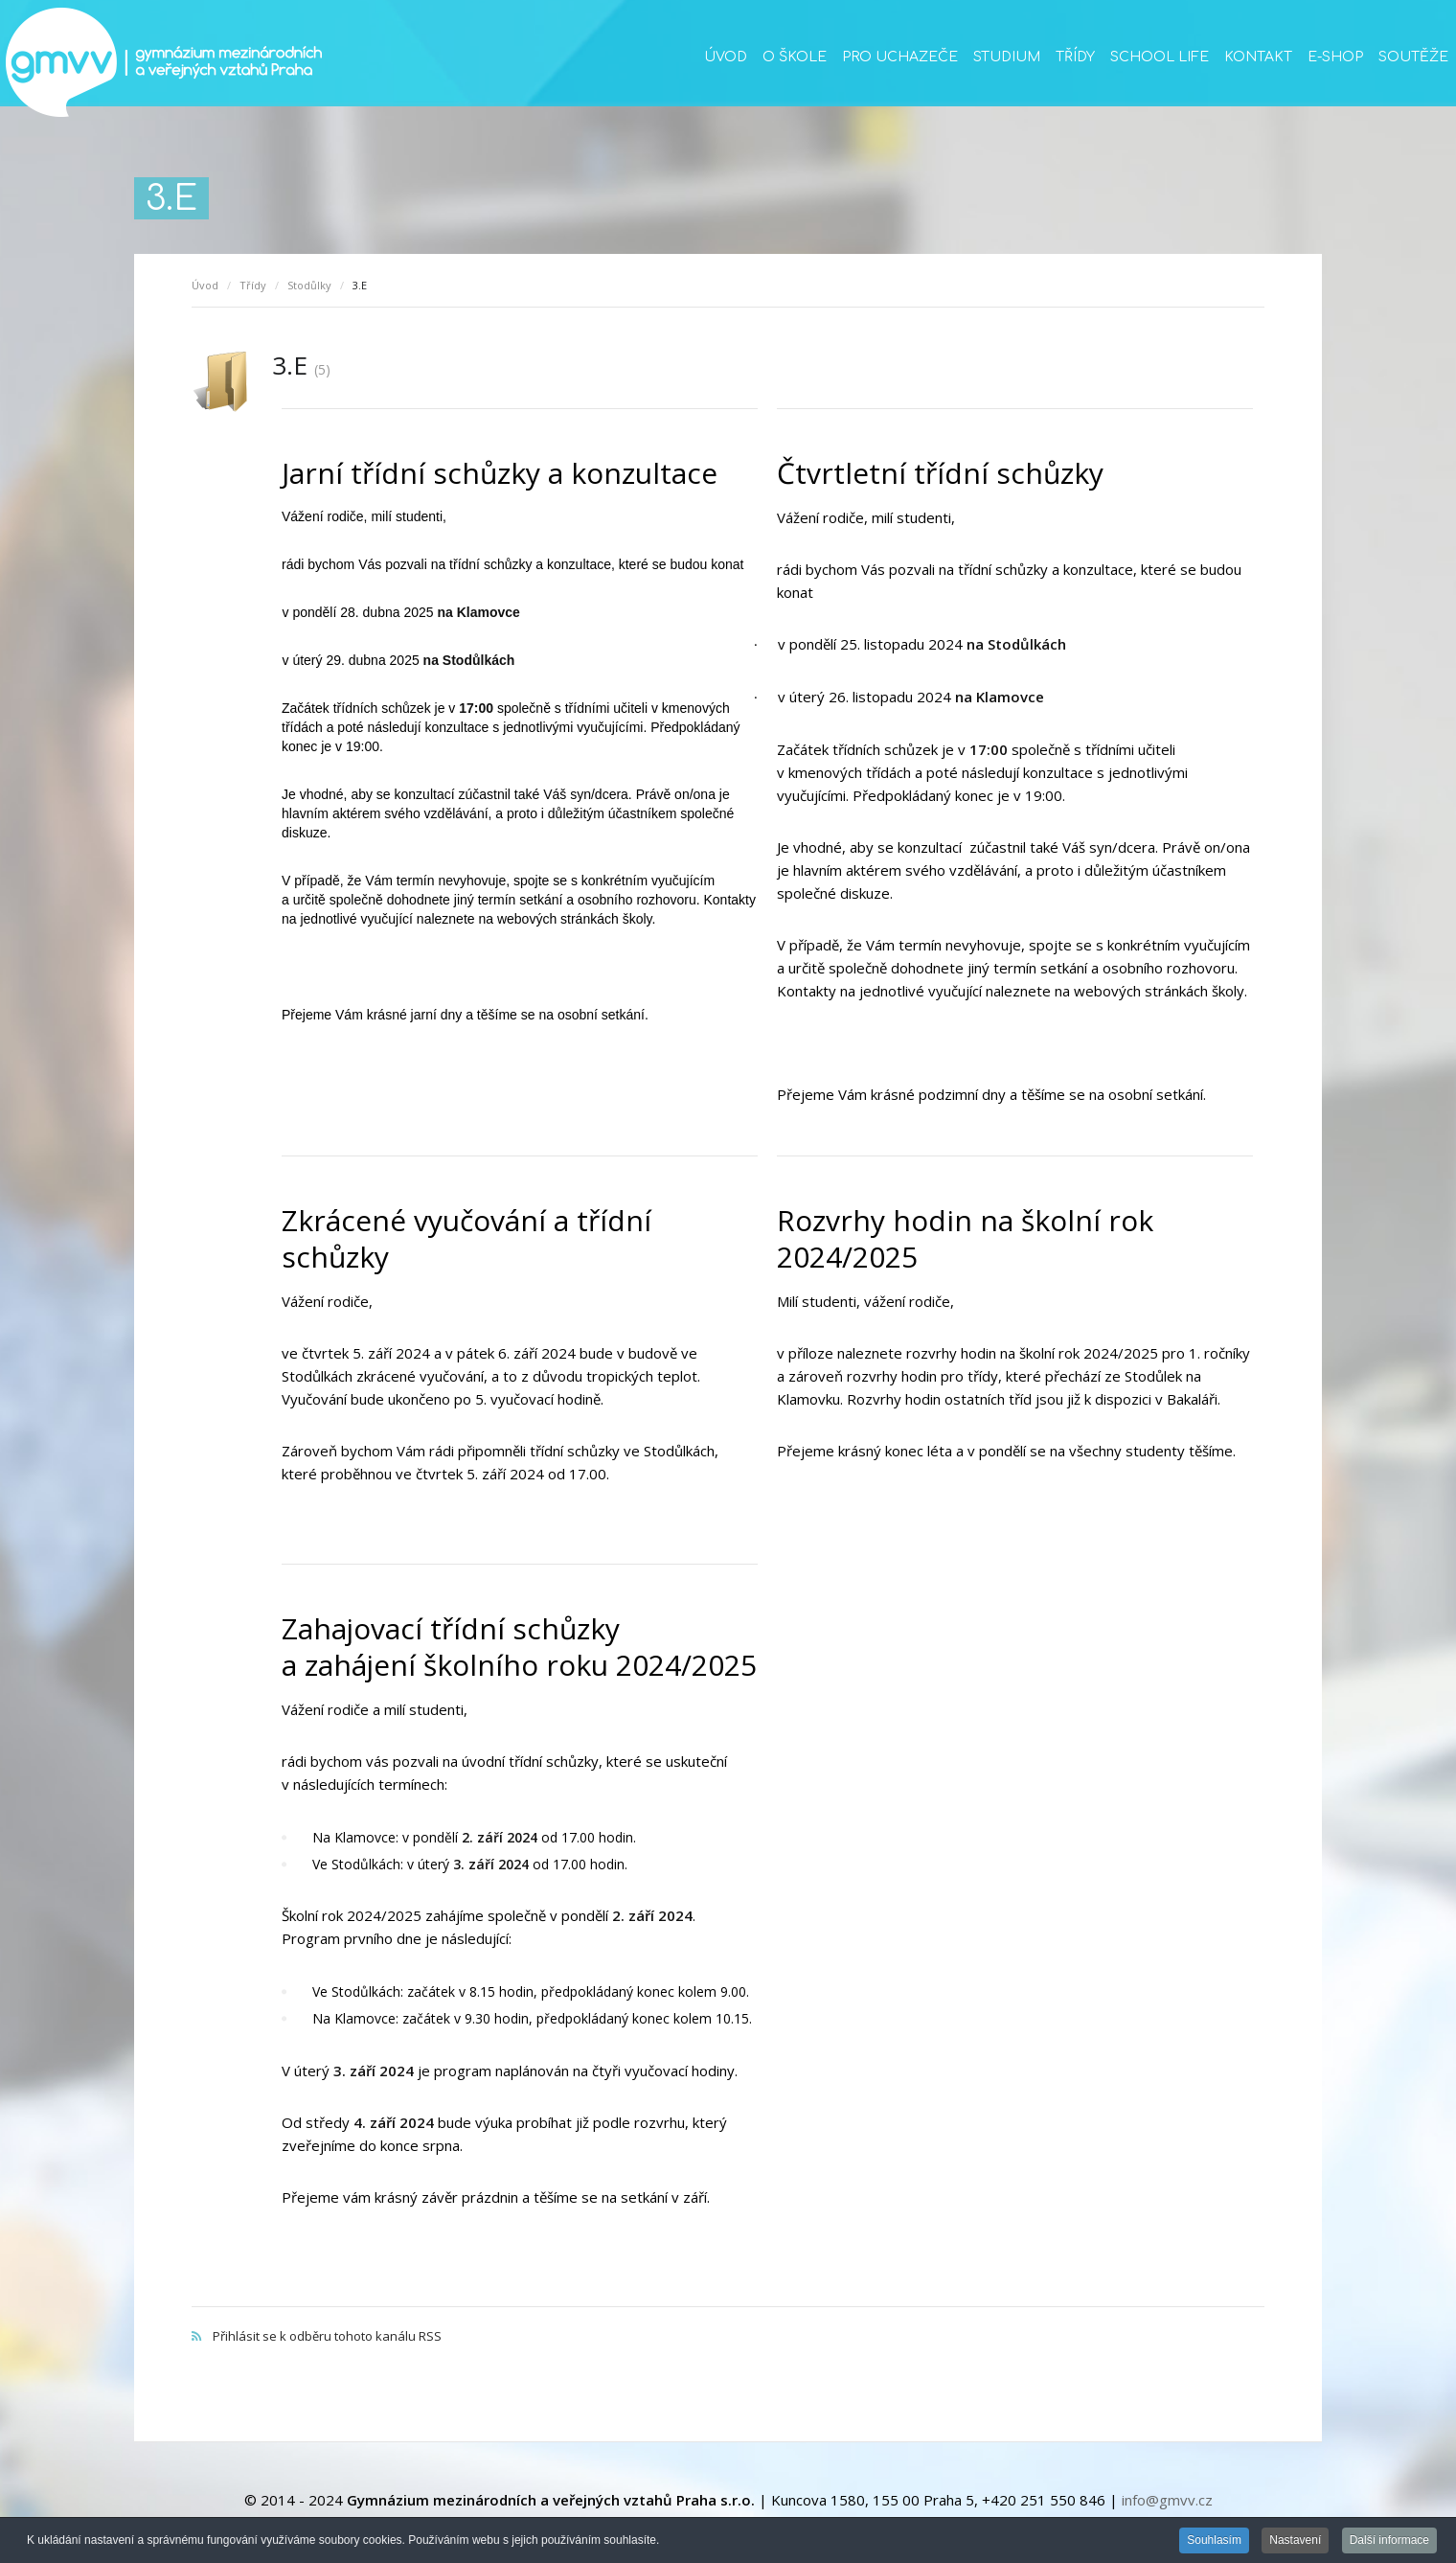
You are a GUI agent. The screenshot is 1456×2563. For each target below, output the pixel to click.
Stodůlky (309, 285)
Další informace (1389, 2542)
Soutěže (1413, 57)
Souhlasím (1214, 2542)
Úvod (725, 57)
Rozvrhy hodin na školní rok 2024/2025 (965, 1238)
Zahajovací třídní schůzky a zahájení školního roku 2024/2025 (519, 1646)
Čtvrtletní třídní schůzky (940, 472)
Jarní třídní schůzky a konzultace (499, 472)
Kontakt (1258, 57)
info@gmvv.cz (1167, 2499)
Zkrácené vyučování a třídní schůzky (466, 1238)
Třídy (1075, 57)
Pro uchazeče (900, 57)
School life (1159, 57)
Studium (1006, 57)
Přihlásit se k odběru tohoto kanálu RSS (728, 2316)
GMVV (163, 62)
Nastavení (1295, 2542)
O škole (794, 57)
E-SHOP (1335, 57)
